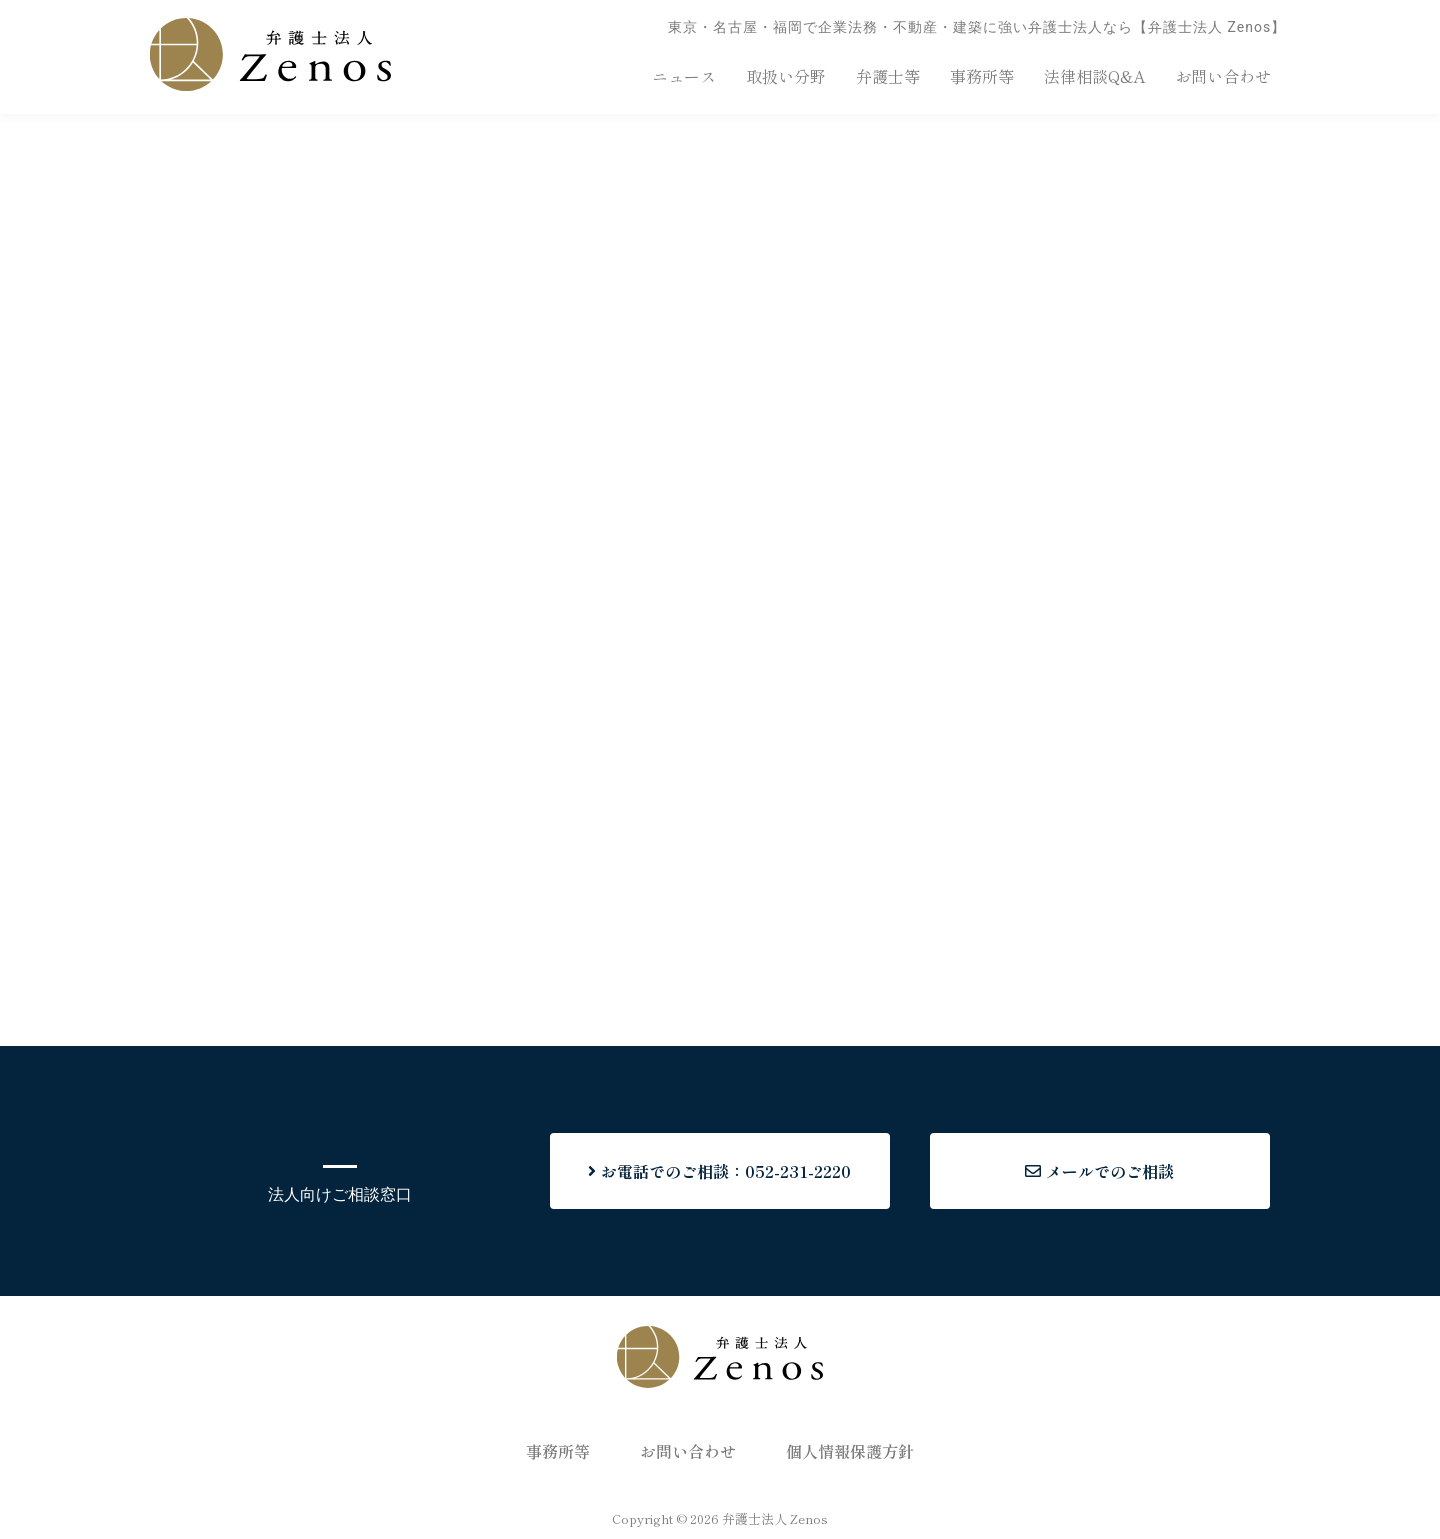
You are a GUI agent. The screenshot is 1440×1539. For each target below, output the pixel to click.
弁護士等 (888, 76)
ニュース (684, 76)
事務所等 (982, 76)
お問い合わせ (1223, 76)
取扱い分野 (786, 76)
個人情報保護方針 (850, 1451)
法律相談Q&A (1094, 76)
